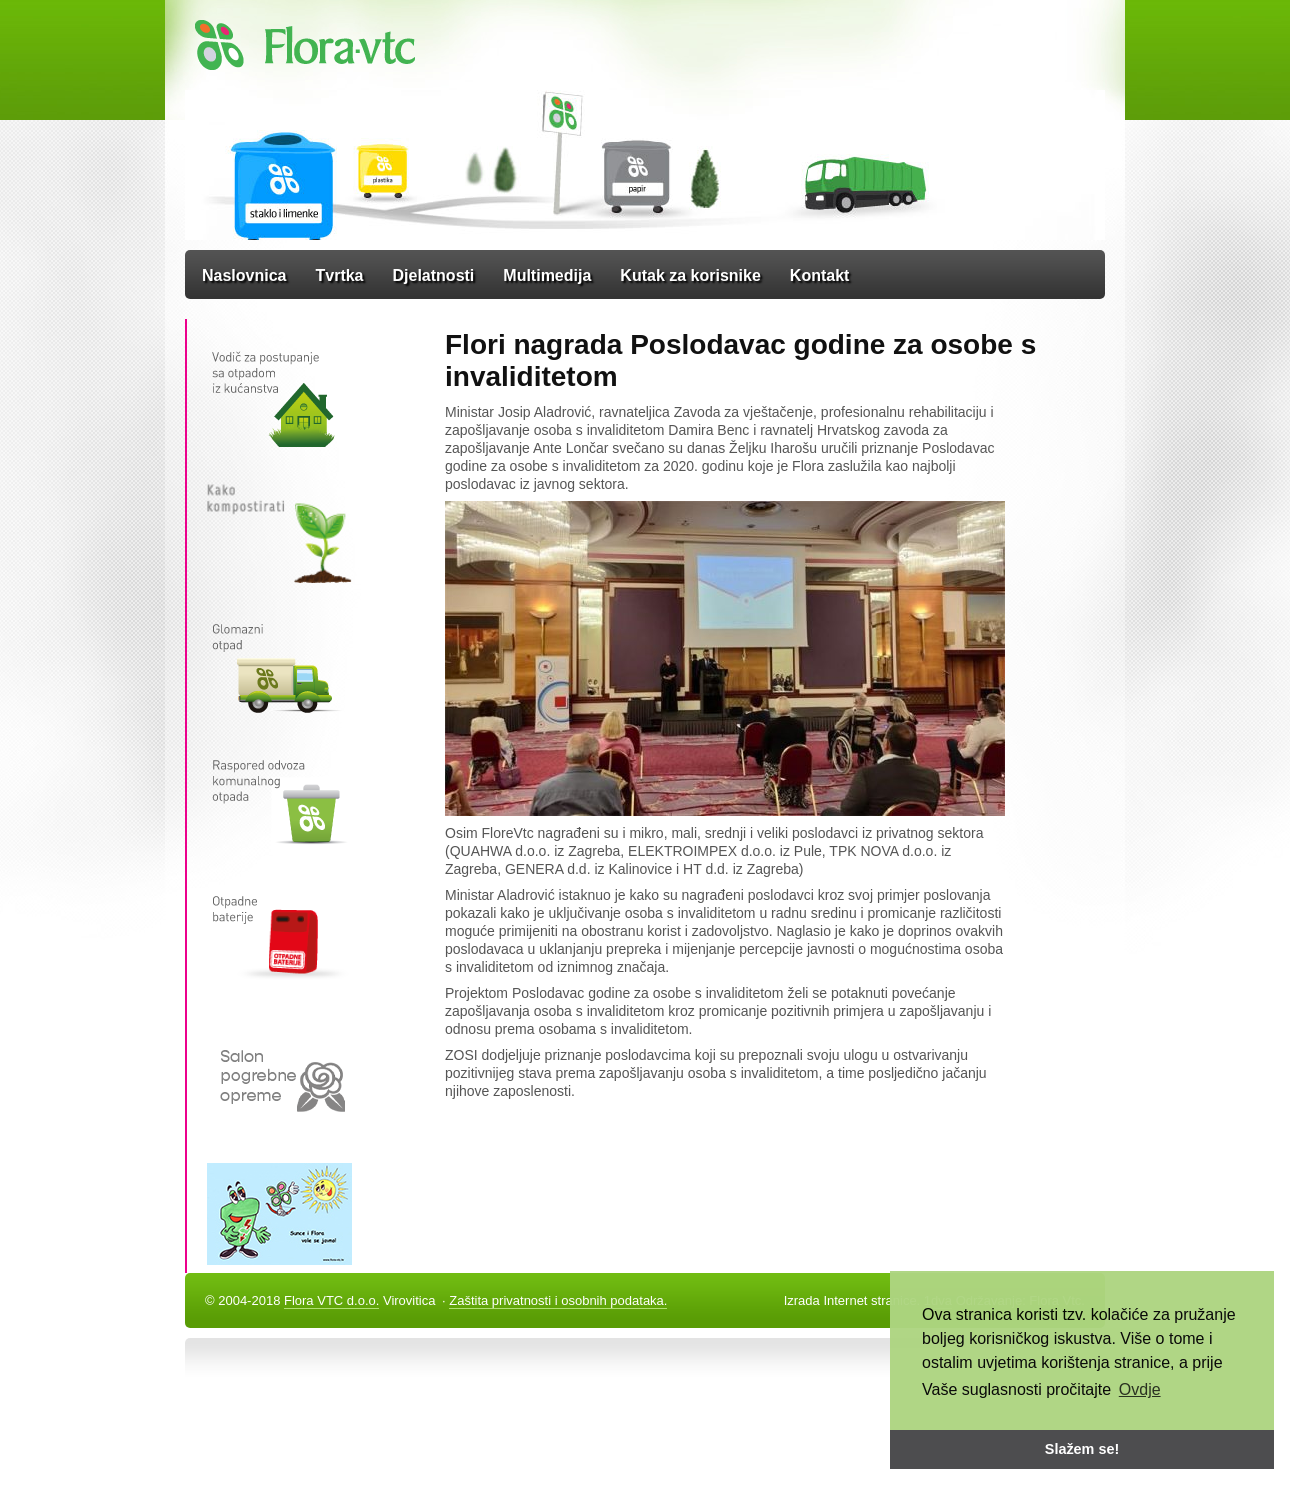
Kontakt (820, 275)
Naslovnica (244, 275)
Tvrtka (339, 275)
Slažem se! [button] (1082, 1449)
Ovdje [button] (1140, 1389)
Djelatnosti (434, 275)
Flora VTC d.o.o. (331, 1300)
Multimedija (547, 275)
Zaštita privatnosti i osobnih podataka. (558, 1300)
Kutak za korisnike (690, 275)
